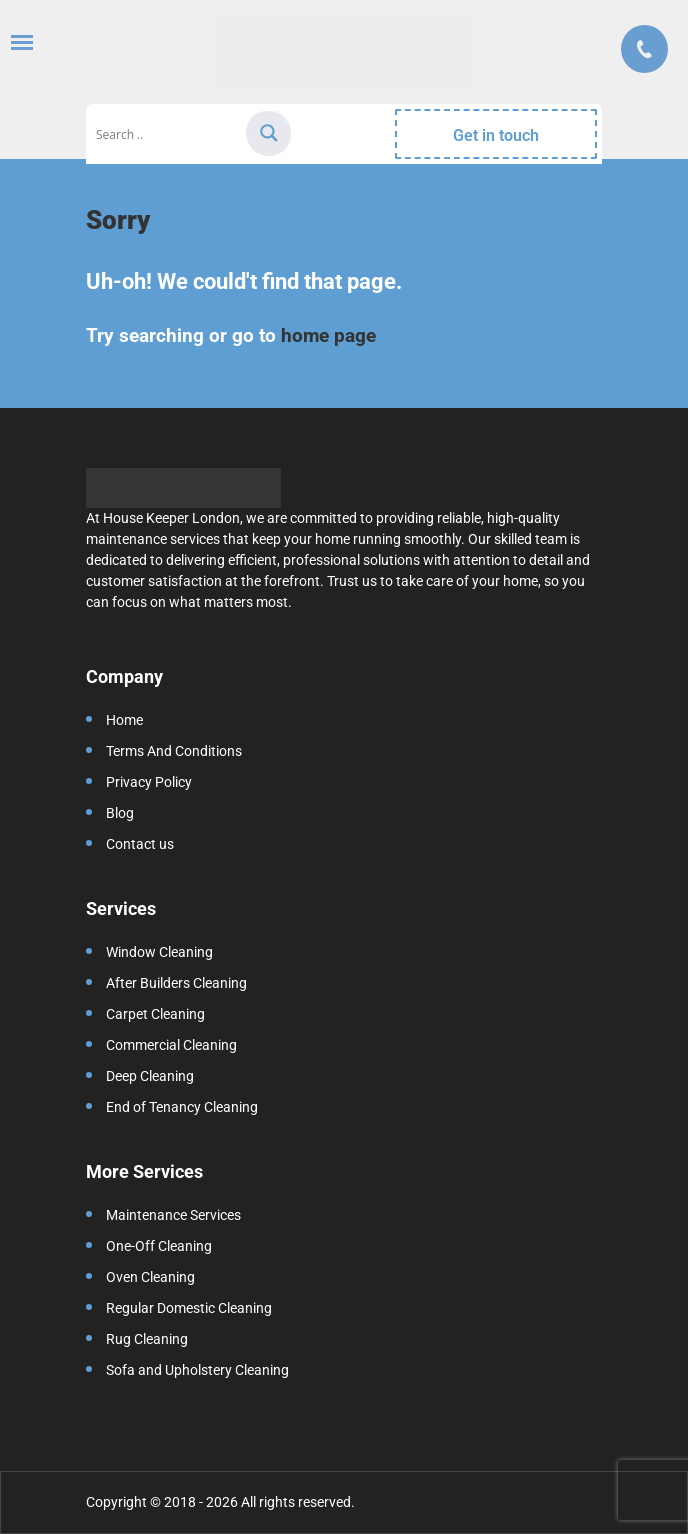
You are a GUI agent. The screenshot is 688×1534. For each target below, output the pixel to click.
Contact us (140, 844)
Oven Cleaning (150, 1277)
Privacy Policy (149, 782)
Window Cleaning (159, 952)
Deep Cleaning (150, 1076)
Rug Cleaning (147, 1339)
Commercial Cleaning (171, 1045)
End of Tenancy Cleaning (182, 1107)
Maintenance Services (173, 1215)
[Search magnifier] (269, 133)
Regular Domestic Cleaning (189, 1308)
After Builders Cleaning (176, 983)
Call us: (644, 49)
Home (124, 720)
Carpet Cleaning (155, 1014)
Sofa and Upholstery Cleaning (197, 1370)
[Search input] (168, 134)
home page (328, 335)
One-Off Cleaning (159, 1246)
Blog (120, 813)
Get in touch (496, 135)
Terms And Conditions (174, 751)
